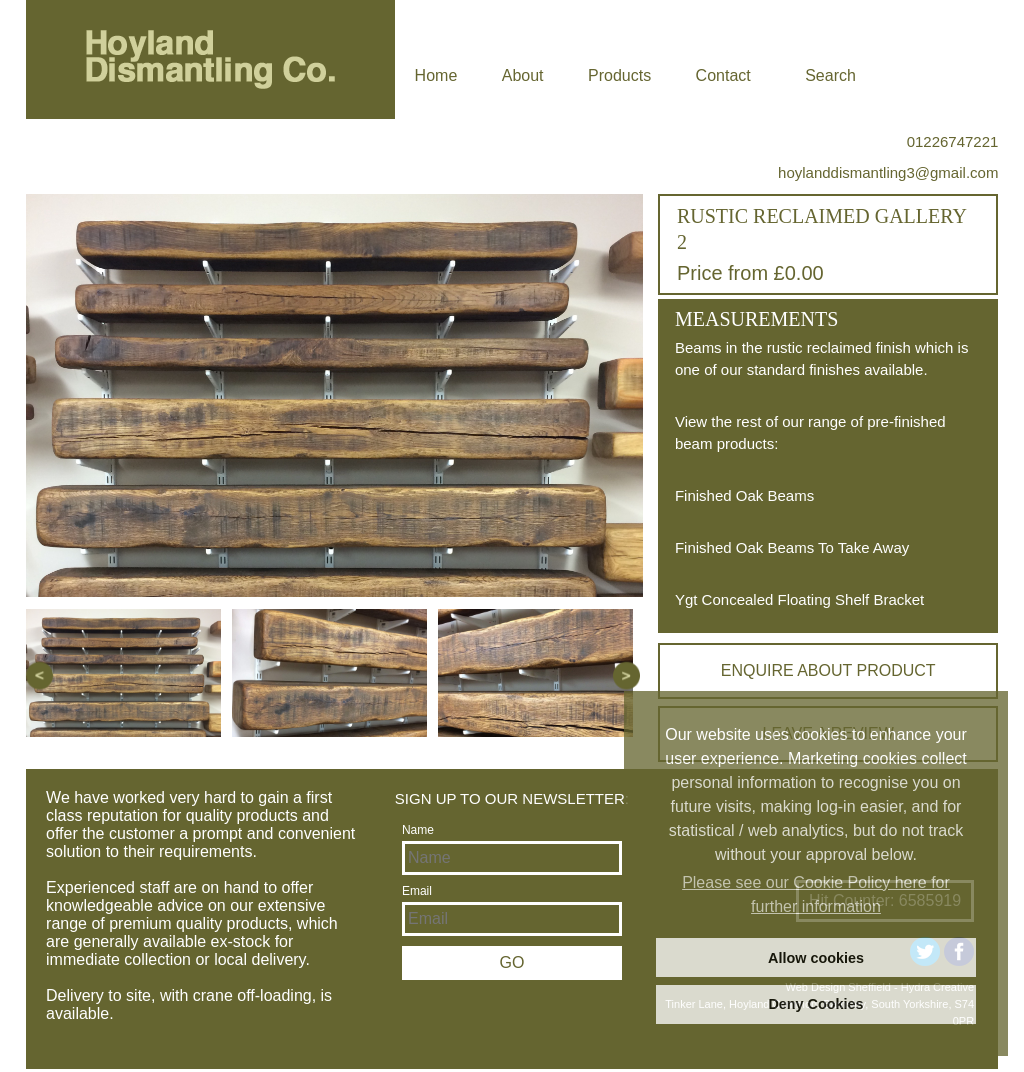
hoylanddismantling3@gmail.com (888, 172)
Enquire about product (828, 670)
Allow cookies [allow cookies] (816, 958)
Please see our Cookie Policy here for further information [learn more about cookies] (816, 894)
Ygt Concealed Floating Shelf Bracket (799, 599)
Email (417, 891)
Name (418, 830)
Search (830, 75)
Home (436, 75)
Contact (723, 75)
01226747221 (953, 141)
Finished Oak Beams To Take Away (792, 547)
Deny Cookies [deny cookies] (815, 1004)
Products (619, 75)
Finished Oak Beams (744, 495)
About (523, 75)
